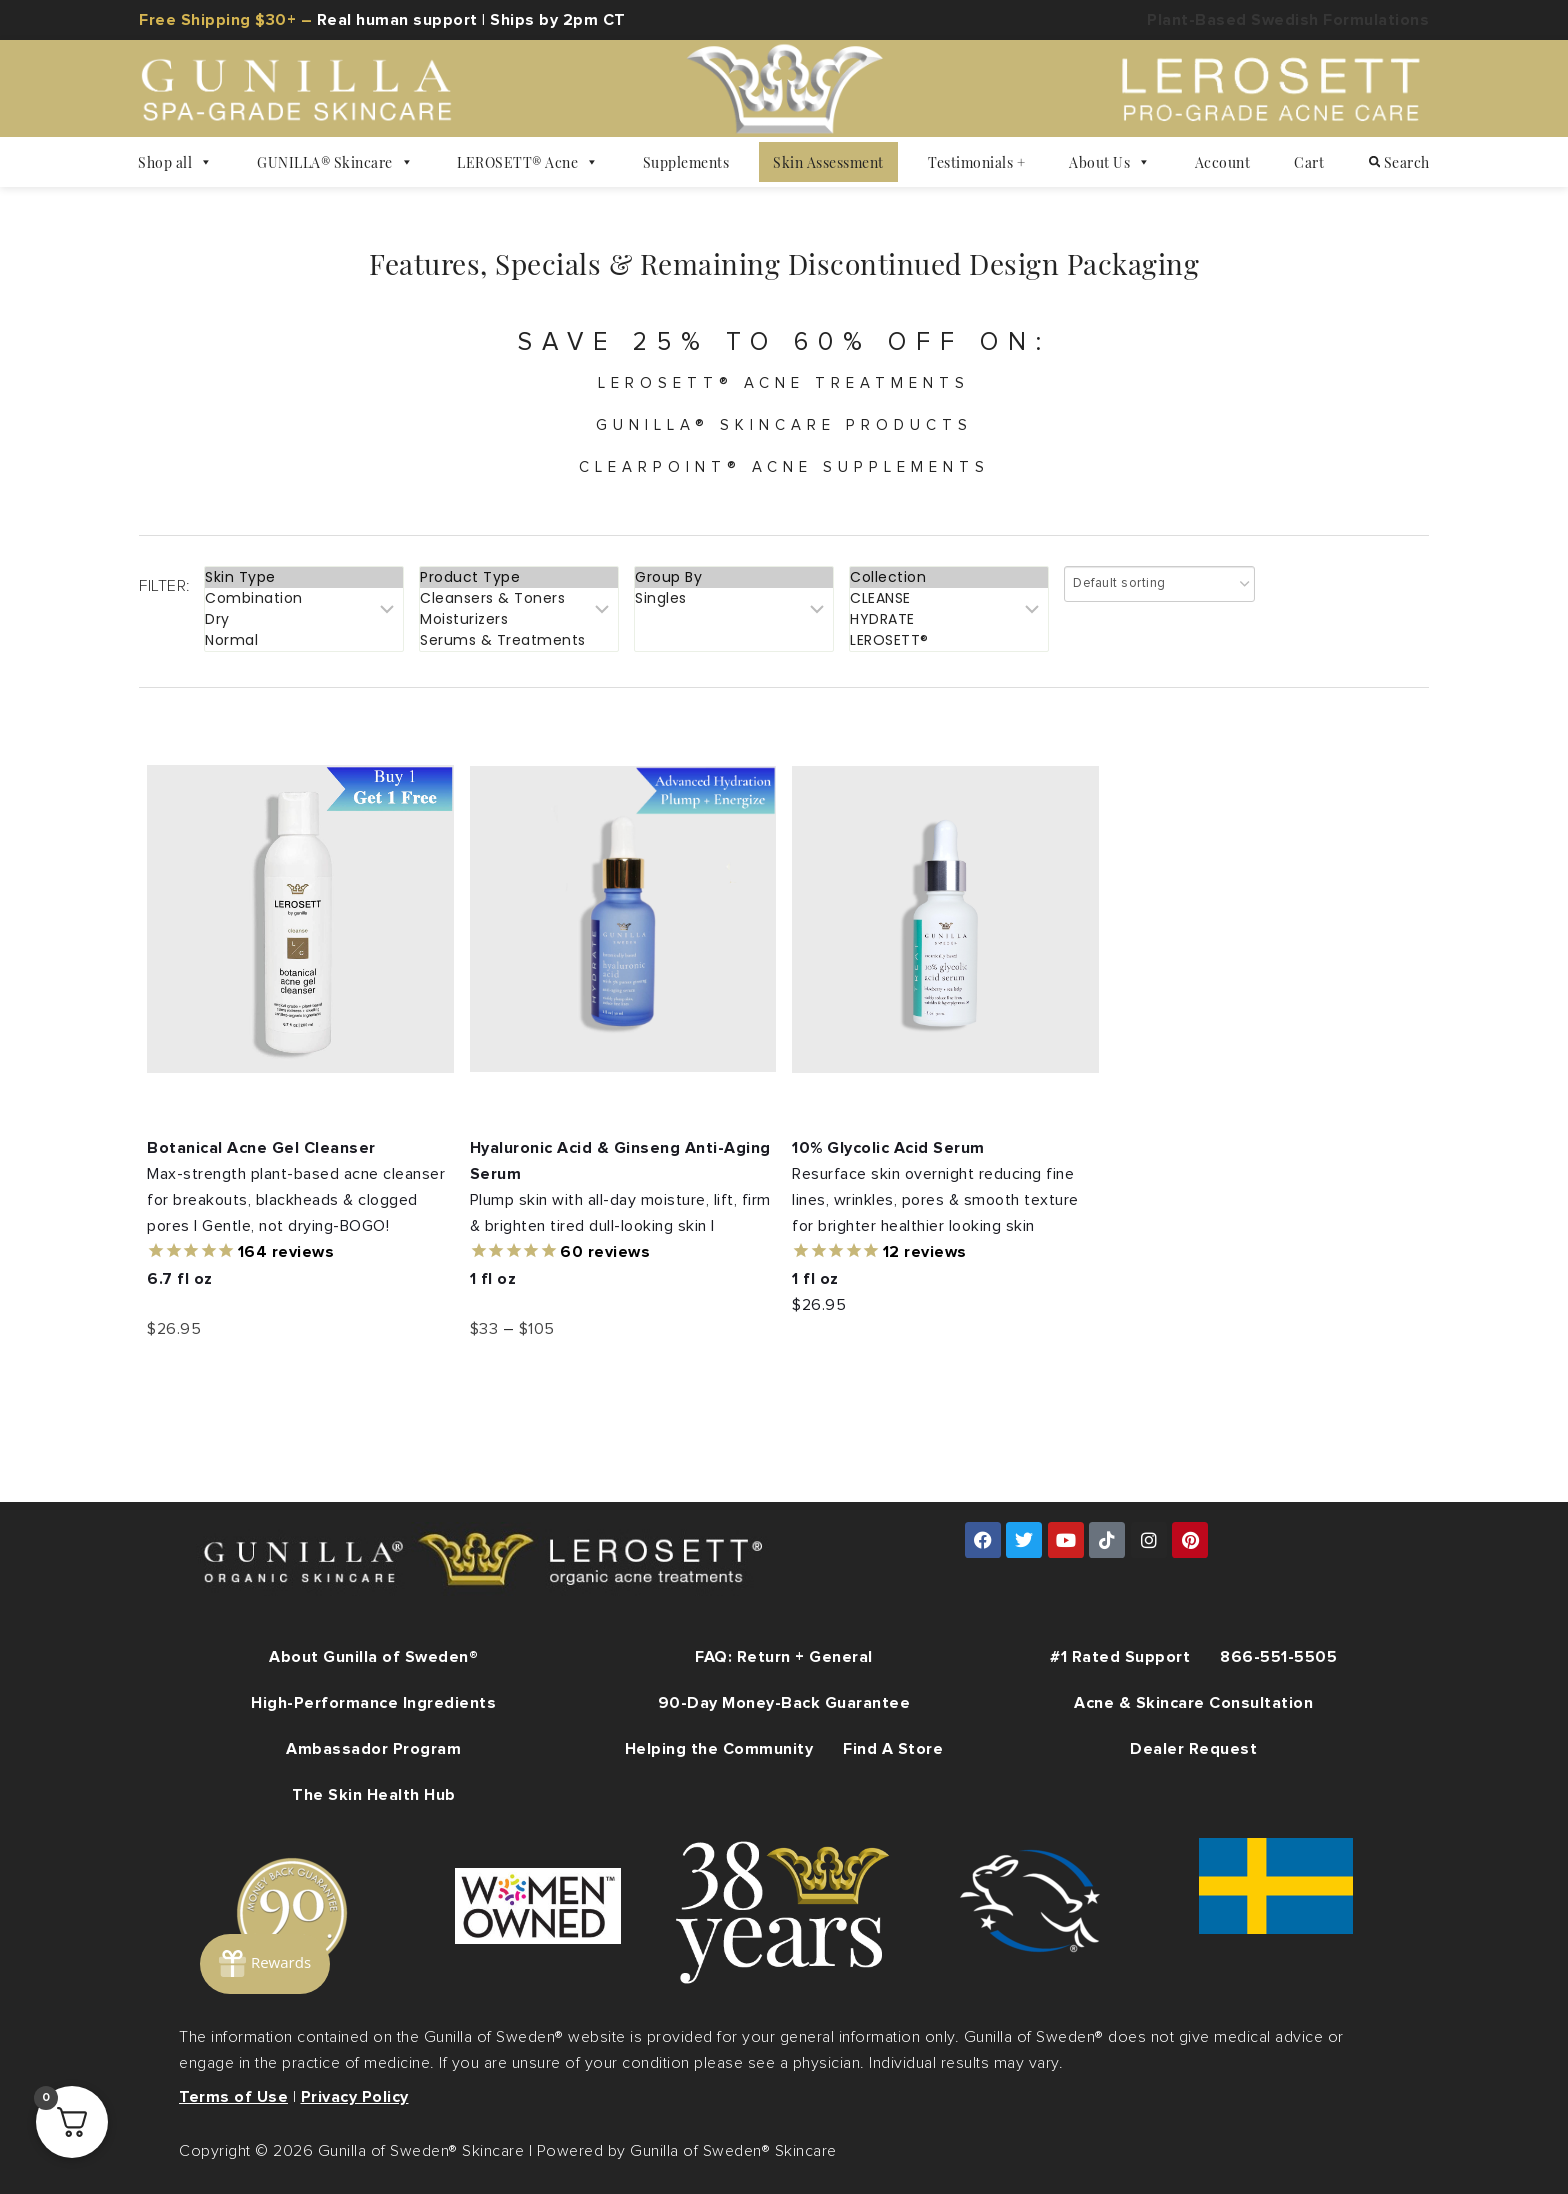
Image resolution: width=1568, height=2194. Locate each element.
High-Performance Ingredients (373, 1703)
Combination (304, 598)
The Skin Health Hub (374, 1795)
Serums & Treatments (519, 640)
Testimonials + (976, 162)
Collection (949, 577)
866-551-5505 (1278, 1657)
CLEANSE (949, 598)
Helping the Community (719, 1749)
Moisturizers (519, 619)
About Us (1110, 162)
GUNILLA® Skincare (335, 162)
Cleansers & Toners (519, 598)
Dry (304, 619)
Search (1399, 162)
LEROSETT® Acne (528, 162)
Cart (1309, 162)
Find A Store (893, 1749)
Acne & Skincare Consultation (1193, 1703)
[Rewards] (265, 1964)
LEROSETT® (949, 640)
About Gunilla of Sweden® (373, 1657)
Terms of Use (233, 2097)
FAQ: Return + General (784, 1657)
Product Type (519, 577)
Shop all (175, 162)
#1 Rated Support (1120, 1657)
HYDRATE (949, 619)
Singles (734, 598)
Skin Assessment (828, 162)
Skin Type (304, 577)
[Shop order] (1159, 584)
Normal (304, 640)
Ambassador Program (373, 1749)
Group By (734, 577)
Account (1223, 162)
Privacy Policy (355, 2097)
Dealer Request (1193, 1749)
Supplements (686, 162)
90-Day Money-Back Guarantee (784, 1703)
